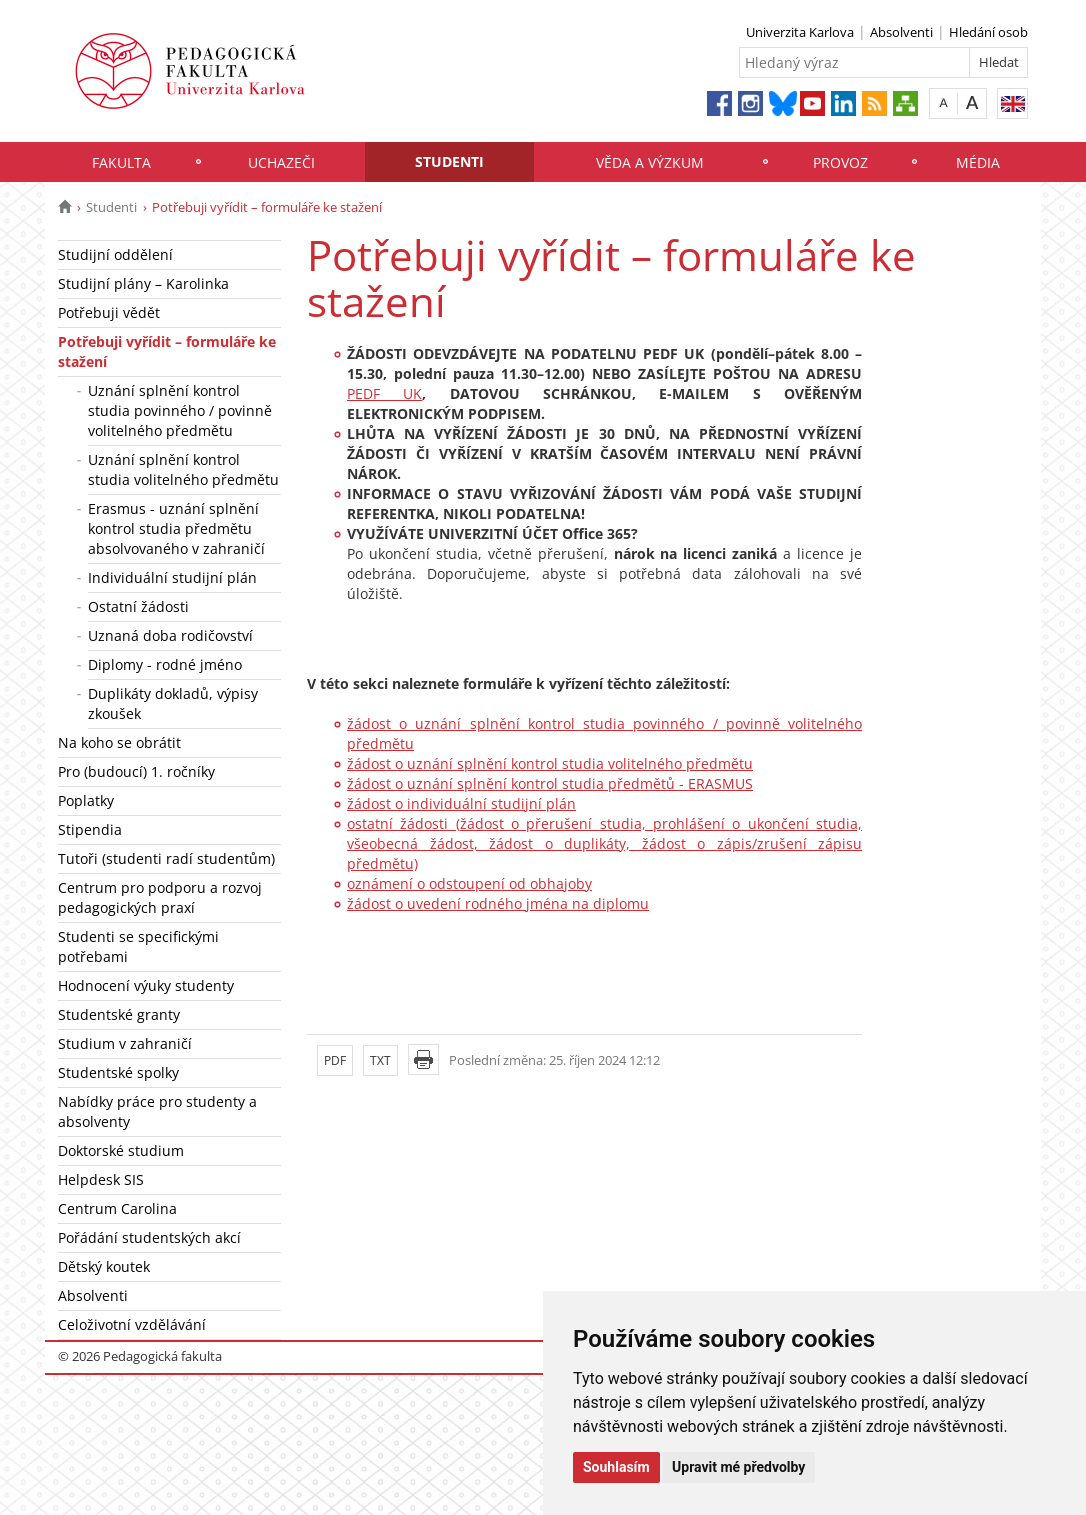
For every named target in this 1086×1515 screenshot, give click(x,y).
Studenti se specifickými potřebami (138, 946)
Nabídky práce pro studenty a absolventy (157, 1111)
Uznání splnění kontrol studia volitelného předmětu (183, 469)
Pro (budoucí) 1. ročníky (136, 771)
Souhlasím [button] (616, 1467)
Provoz (840, 162)
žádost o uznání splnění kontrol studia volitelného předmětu (550, 763)
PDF (335, 1060)
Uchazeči (281, 162)
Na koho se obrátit (119, 742)
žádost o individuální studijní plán (461, 803)
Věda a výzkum (650, 162)
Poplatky (86, 800)
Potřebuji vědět (109, 312)
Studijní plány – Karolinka (143, 283)
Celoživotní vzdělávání (132, 1324)
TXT (380, 1060)
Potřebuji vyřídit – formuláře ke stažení (167, 351)
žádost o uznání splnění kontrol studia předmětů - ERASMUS (550, 783)
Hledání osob (988, 32)
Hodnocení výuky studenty (146, 985)
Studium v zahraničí (125, 1043)
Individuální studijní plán (172, 577)
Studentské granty (119, 1014)
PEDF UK (384, 393)
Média (978, 162)
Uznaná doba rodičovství (170, 635)
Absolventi (901, 32)
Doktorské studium (121, 1150)
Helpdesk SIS (101, 1179)
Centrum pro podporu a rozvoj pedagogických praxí (160, 897)
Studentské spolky (118, 1072)
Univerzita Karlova (800, 32)
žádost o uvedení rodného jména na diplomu (498, 903)
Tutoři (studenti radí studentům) (166, 858)
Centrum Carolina (117, 1208)
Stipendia (90, 829)
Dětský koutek (104, 1266)
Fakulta (121, 162)
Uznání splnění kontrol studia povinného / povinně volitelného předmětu (180, 410)
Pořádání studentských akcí (149, 1237)
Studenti (449, 161)
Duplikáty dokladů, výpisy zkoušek (173, 703)
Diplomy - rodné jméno (165, 664)
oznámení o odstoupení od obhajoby (469, 883)
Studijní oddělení (115, 254)
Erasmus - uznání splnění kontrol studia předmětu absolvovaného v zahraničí (176, 528)
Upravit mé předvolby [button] (738, 1467)
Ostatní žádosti (138, 606)
